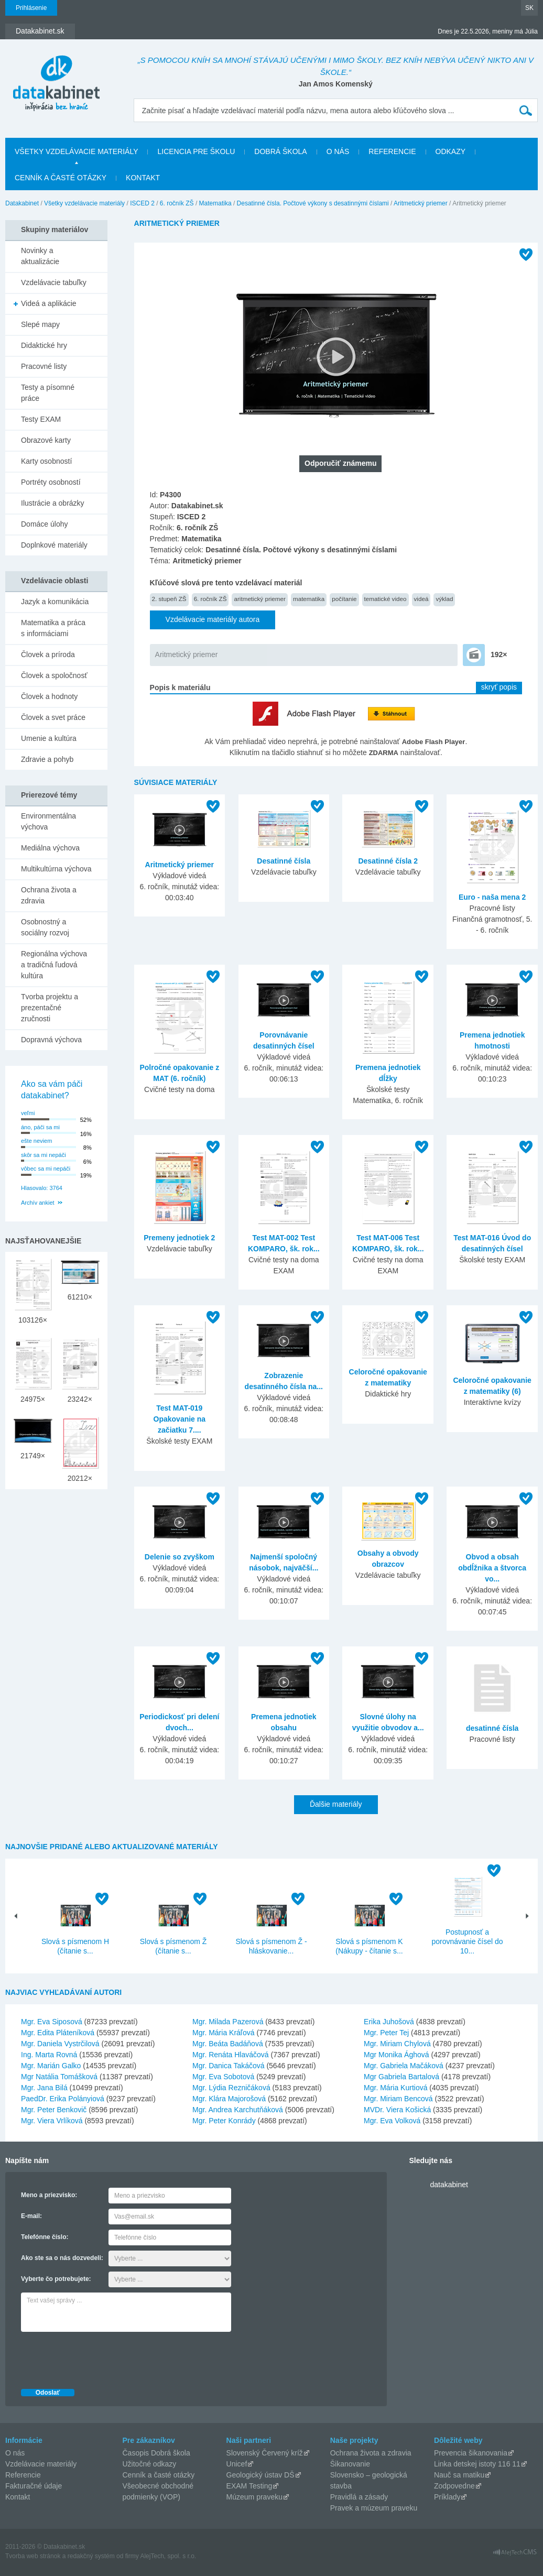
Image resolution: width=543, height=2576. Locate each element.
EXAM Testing (249, 2486)
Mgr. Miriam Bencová (398, 2098)
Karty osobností (46, 461)
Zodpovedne (454, 2486)
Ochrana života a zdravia (49, 895)
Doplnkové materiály (54, 545)
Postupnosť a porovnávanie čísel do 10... (467, 1941)
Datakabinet (22, 203)
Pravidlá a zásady (359, 2497)
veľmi (28, 1113)
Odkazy (451, 151)
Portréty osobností (51, 482)
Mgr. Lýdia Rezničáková (231, 2087)
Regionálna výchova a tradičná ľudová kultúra (54, 964)
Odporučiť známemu (340, 463)
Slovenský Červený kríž (264, 2453)
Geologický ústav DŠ (260, 2475)
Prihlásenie (31, 8)
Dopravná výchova (51, 1039)
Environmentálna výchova (48, 821)
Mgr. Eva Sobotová (223, 2076)
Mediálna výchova (50, 848)
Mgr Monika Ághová (396, 2054)
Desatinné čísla (283, 861)
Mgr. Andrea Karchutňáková (237, 2109)
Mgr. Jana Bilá (44, 2087)
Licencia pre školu (196, 151)
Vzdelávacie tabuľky (53, 282)
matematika (308, 598)
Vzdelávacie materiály (41, 2464)
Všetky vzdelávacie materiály (76, 151)
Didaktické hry (44, 345)
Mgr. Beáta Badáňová (227, 2043)
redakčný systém (91, 2556)
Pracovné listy (44, 366)
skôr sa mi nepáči (43, 1155)
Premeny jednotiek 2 (179, 1238)
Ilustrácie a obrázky (52, 503)
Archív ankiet (38, 1202)
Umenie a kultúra (49, 738)
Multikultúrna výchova (56, 869)
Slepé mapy (40, 324)
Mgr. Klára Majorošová (229, 2098)
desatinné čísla (492, 1728)
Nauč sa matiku (459, 2475)
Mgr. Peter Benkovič (53, 2109)
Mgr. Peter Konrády (224, 2120)
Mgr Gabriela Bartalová (401, 2076)
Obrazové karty (46, 440)
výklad (444, 598)
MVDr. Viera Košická (397, 2109)
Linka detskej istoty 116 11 (477, 2464)
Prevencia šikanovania (470, 2453)
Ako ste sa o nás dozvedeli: (62, 2258)
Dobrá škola (280, 151)
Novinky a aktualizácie (40, 256)
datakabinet (449, 2184)
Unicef (236, 2464)
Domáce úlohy (44, 524)
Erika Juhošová (389, 2021)
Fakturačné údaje (33, 2486)
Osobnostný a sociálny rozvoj (45, 927)
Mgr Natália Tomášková (59, 2076)
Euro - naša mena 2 (492, 897)
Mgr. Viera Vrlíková (52, 2120)
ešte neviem (36, 1141)
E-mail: (31, 2216)
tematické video (385, 598)
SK (529, 8)
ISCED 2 (142, 203)
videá (421, 598)
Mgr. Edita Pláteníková (57, 2032)
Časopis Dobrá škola (156, 2453)
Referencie (392, 151)
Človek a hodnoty (49, 696)
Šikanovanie (350, 2464)
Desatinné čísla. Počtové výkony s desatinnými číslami (313, 203)
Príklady (447, 2497)
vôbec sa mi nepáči (45, 1168)
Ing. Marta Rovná (49, 2054)
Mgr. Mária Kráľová (223, 2032)
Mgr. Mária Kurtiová (395, 2087)
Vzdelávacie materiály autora (213, 619)
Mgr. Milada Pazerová (227, 2021)
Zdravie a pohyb (47, 759)
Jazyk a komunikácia (55, 601)
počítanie (344, 598)
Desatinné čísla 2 (388, 861)
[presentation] (100, 2357)
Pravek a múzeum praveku (374, 2508)
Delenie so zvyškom (179, 1557)
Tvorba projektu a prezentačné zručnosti (49, 1007)
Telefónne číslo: (44, 2237)
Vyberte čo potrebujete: (56, 2279)
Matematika (215, 203)
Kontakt (143, 177)
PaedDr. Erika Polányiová (62, 2098)
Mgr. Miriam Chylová (397, 2043)
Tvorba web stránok (32, 2556)
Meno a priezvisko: (49, 2195)
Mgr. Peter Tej (386, 2032)
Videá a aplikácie (49, 303)
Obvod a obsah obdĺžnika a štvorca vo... (492, 1568)
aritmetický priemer (259, 598)
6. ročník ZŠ (177, 203)
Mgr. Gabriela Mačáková (403, 2065)
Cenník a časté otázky (60, 177)
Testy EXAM (41, 419)
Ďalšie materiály (336, 1804)
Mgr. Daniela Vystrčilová (60, 2043)
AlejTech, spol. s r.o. (168, 2556)
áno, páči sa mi (40, 1127)
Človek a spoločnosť (54, 675)
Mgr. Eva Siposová (51, 2021)
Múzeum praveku (254, 2497)
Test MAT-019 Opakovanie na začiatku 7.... (180, 1419)
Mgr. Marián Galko (51, 2065)
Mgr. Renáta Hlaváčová (230, 2054)
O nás (338, 151)
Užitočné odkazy (150, 2464)
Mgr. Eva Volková (392, 2120)
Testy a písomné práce (47, 392)
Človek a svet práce (53, 717)
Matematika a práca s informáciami (53, 628)
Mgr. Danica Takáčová (228, 2065)
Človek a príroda (48, 654)
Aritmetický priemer (421, 203)
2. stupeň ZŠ (169, 598)
